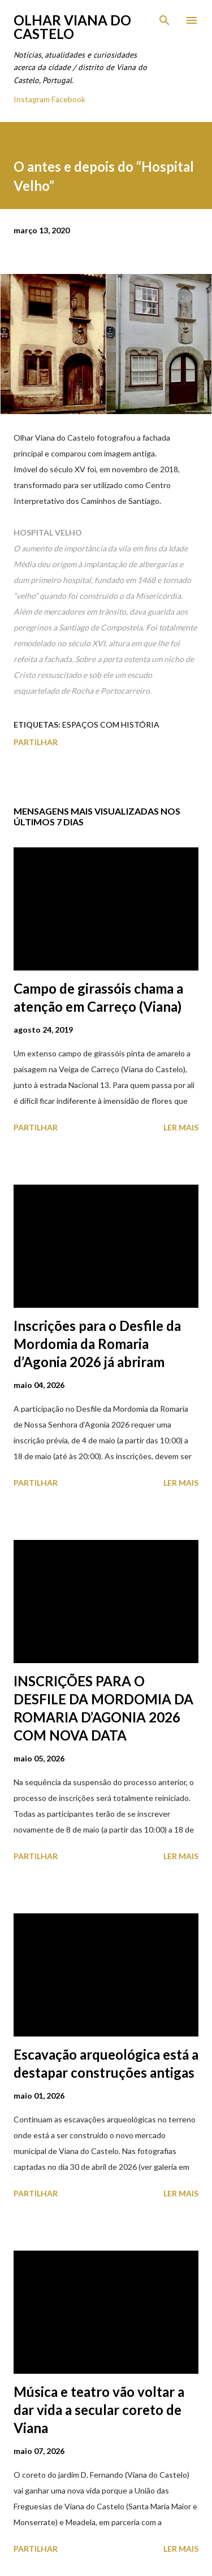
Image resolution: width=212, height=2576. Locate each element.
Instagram (32, 99)
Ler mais (180, 1127)
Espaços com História (110, 724)
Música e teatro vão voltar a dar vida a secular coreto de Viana (99, 2409)
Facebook (68, 99)
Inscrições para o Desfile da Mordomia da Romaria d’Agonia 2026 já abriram (97, 1343)
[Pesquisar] (164, 20)
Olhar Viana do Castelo (72, 27)
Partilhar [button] (36, 742)
